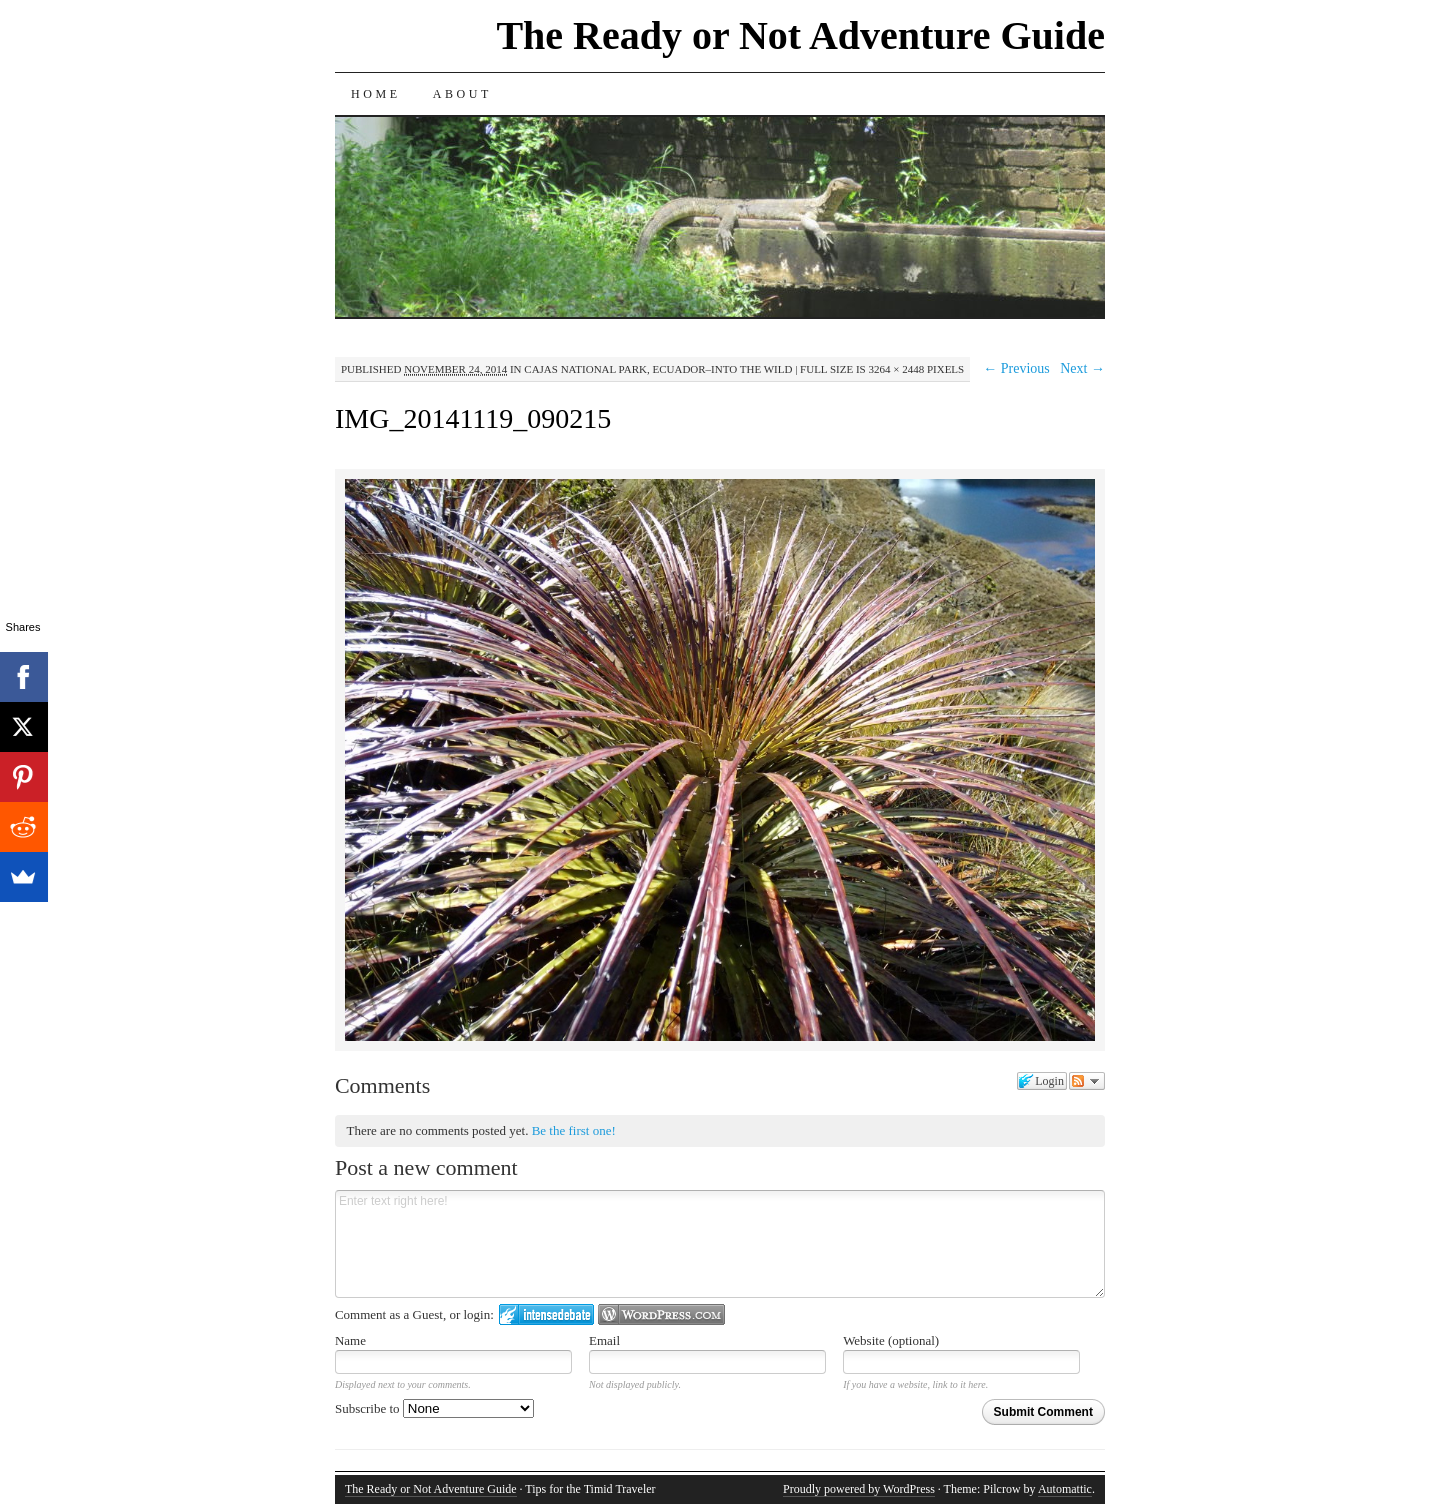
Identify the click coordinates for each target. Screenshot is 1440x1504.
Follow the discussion (1087, 1081)
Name (350, 1340)
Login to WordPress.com (661, 1314)
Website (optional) (891, 1340)
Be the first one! (574, 1130)
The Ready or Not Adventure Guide (800, 35)
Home (376, 94)
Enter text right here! (720, 1244)
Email (604, 1340)
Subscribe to (434, 1408)
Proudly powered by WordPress (859, 1489)
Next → (1082, 368)
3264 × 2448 (896, 369)
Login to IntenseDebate (546, 1314)
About (462, 94)
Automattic (1065, 1489)
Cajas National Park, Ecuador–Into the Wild (658, 369)
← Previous (1016, 368)
